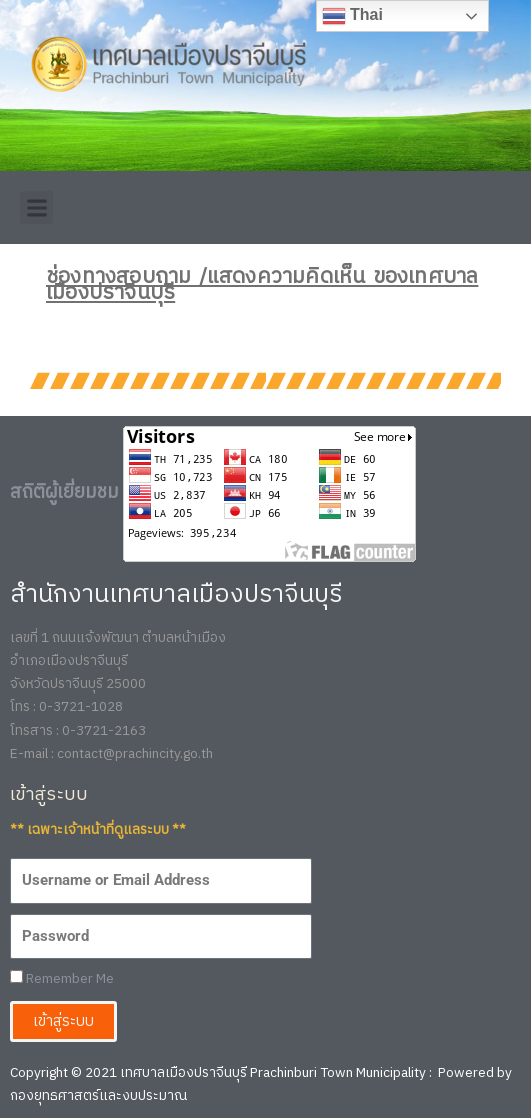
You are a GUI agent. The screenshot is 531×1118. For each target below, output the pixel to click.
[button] (36, 207)
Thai (352, 16)
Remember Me (62, 979)
